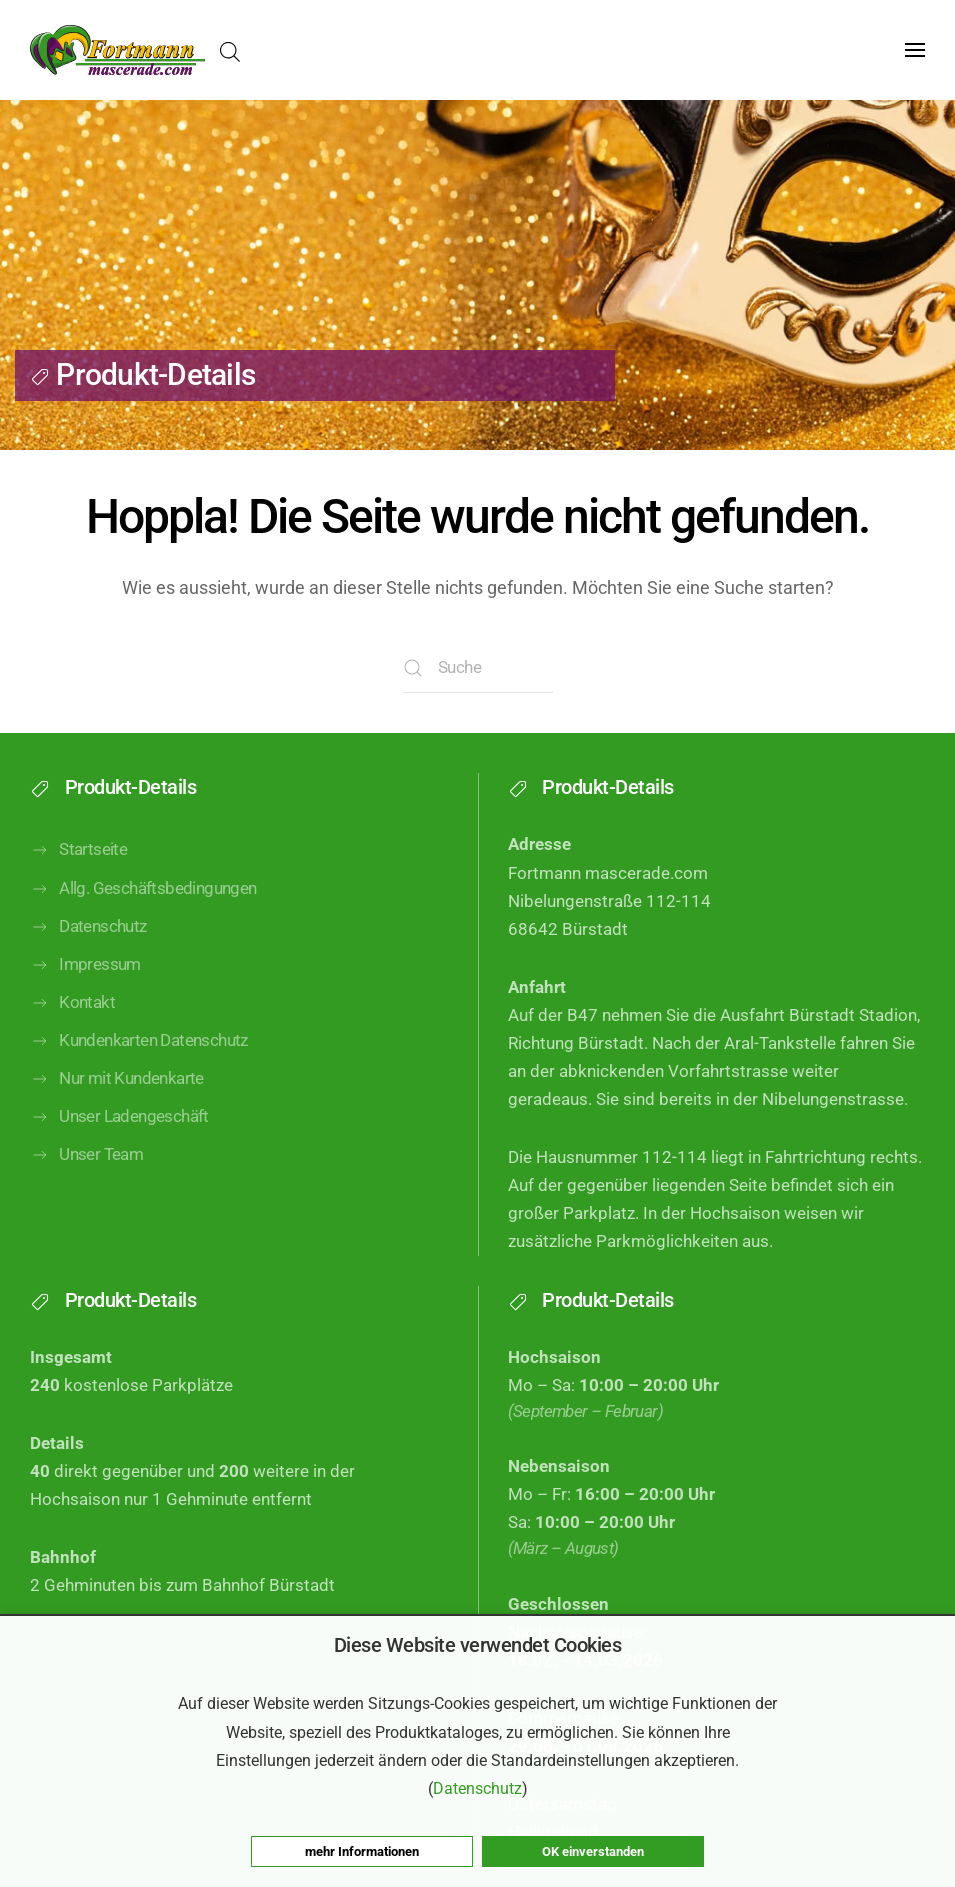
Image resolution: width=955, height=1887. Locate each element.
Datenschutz (88, 927)
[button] (915, 50)
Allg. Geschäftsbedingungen (143, 889)
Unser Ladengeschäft (119, 1117)
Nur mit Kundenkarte (117, 1079)
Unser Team (86, 1155)
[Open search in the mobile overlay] (230, 50)
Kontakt (72, 1003)
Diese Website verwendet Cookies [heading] (478, 1645)
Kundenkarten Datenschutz (139, 1041)
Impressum (85, 965)
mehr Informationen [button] (362, 1851)
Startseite (78, 850)
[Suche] (478, 668)
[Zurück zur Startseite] (117, 50)
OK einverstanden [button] (593, 1851)
